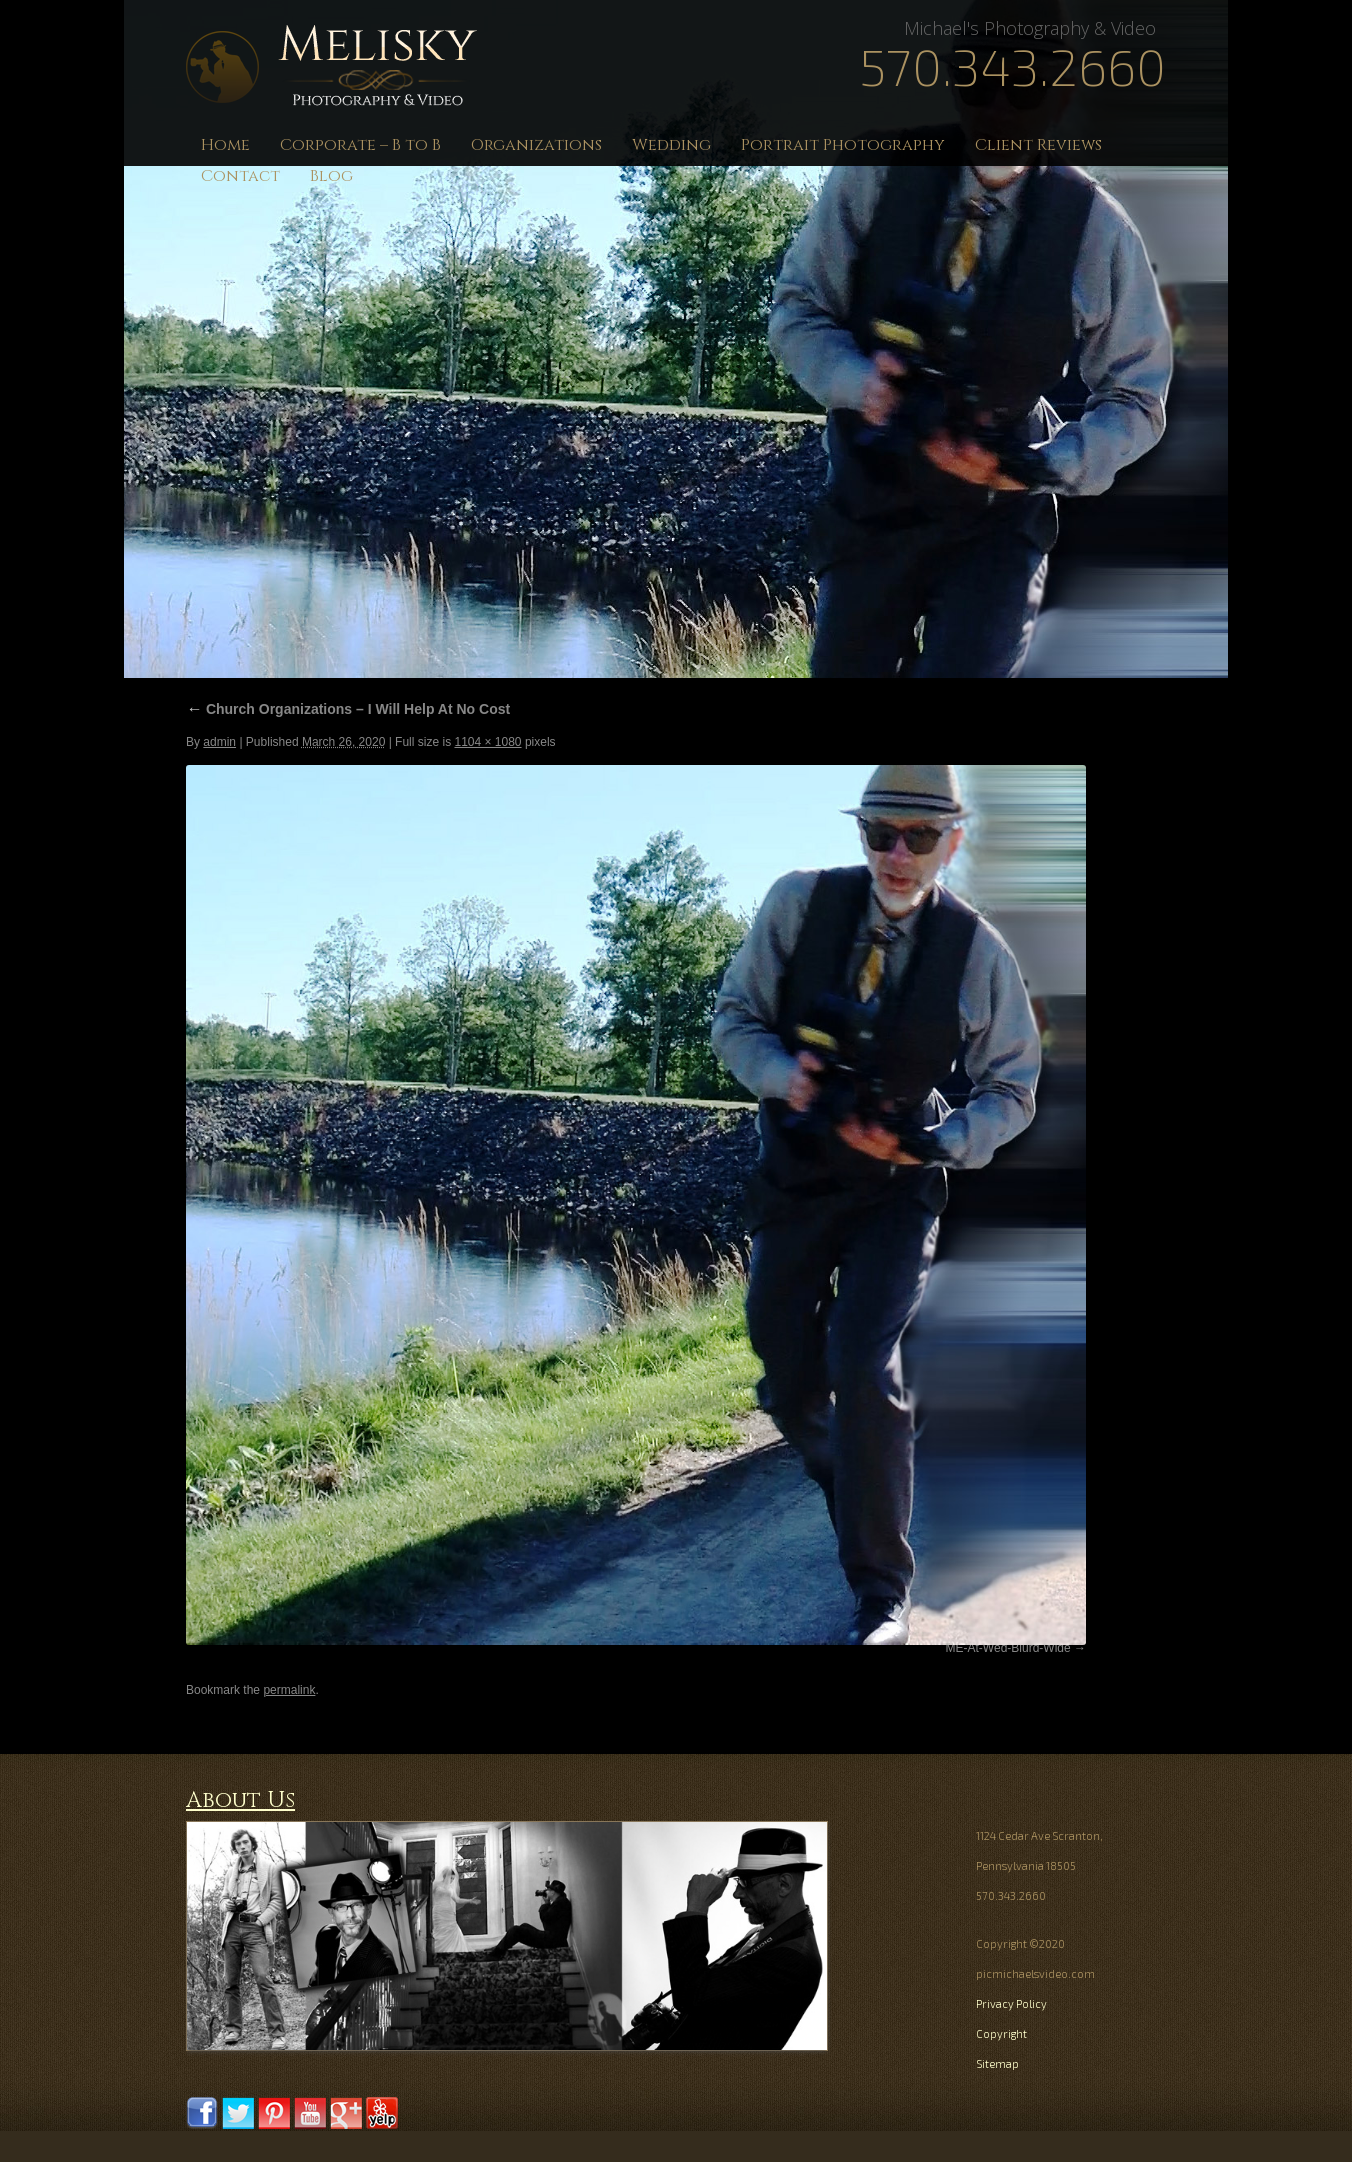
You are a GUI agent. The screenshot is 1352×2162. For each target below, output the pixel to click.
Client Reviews (1038, 145)
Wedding (671, 145)
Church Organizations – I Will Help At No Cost (348, 709)
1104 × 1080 (487, 742)
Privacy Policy (1011, 2003)
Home (225, 145)
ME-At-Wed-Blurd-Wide (1008, 1648)
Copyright (1001, 2033)
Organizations (536, 145)
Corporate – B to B (360, 145)
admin (219, 742)
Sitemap (997, 2063)
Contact (240, 176)
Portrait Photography (843, 145)
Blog (331, 176)
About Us (240, 1800)
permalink (289, 1690)
